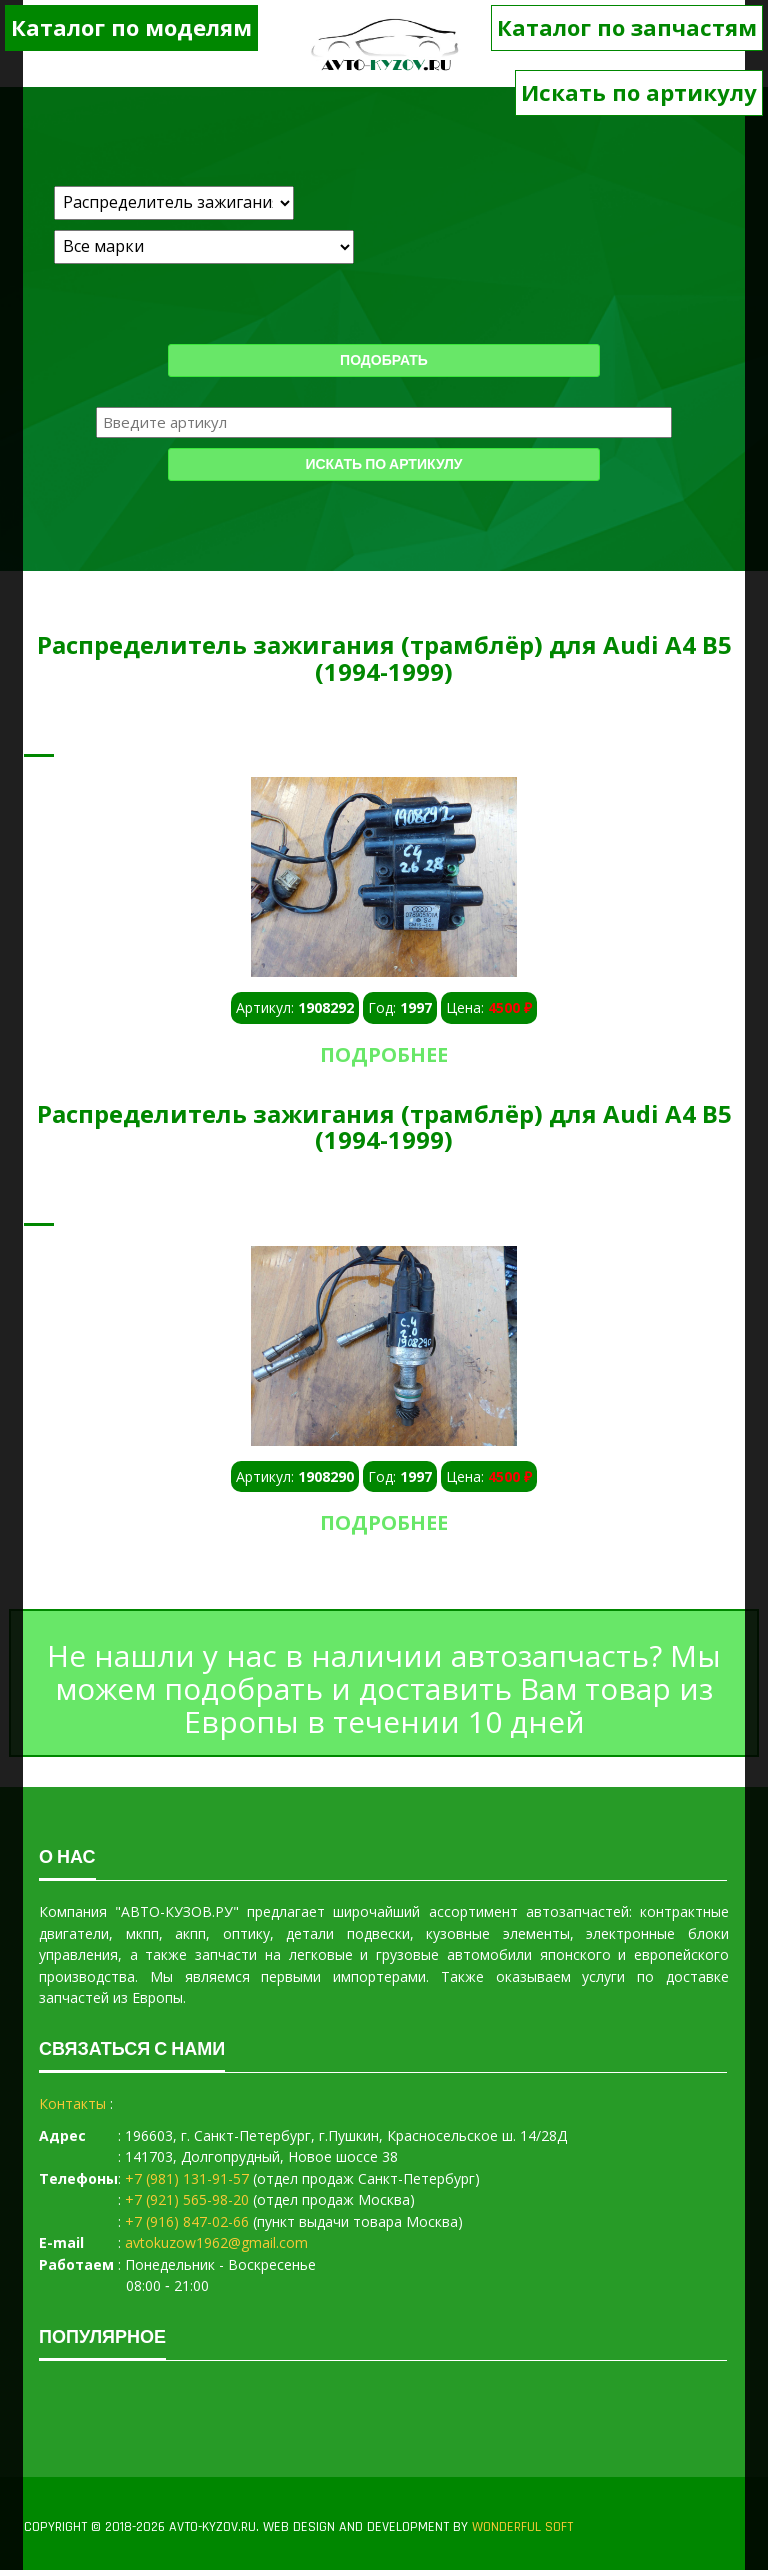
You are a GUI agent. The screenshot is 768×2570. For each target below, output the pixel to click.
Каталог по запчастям (627, 27)
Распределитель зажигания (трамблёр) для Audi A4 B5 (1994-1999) (384, 657)
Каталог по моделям (131, 27)
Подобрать (384, 361)
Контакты (72, 2103)
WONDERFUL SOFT (522, 2527)
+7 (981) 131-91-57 (187, 2178)
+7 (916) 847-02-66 (187, 2221)
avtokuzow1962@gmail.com (216, 2242)
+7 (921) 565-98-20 (187, 2199)
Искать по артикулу (639, 92)
